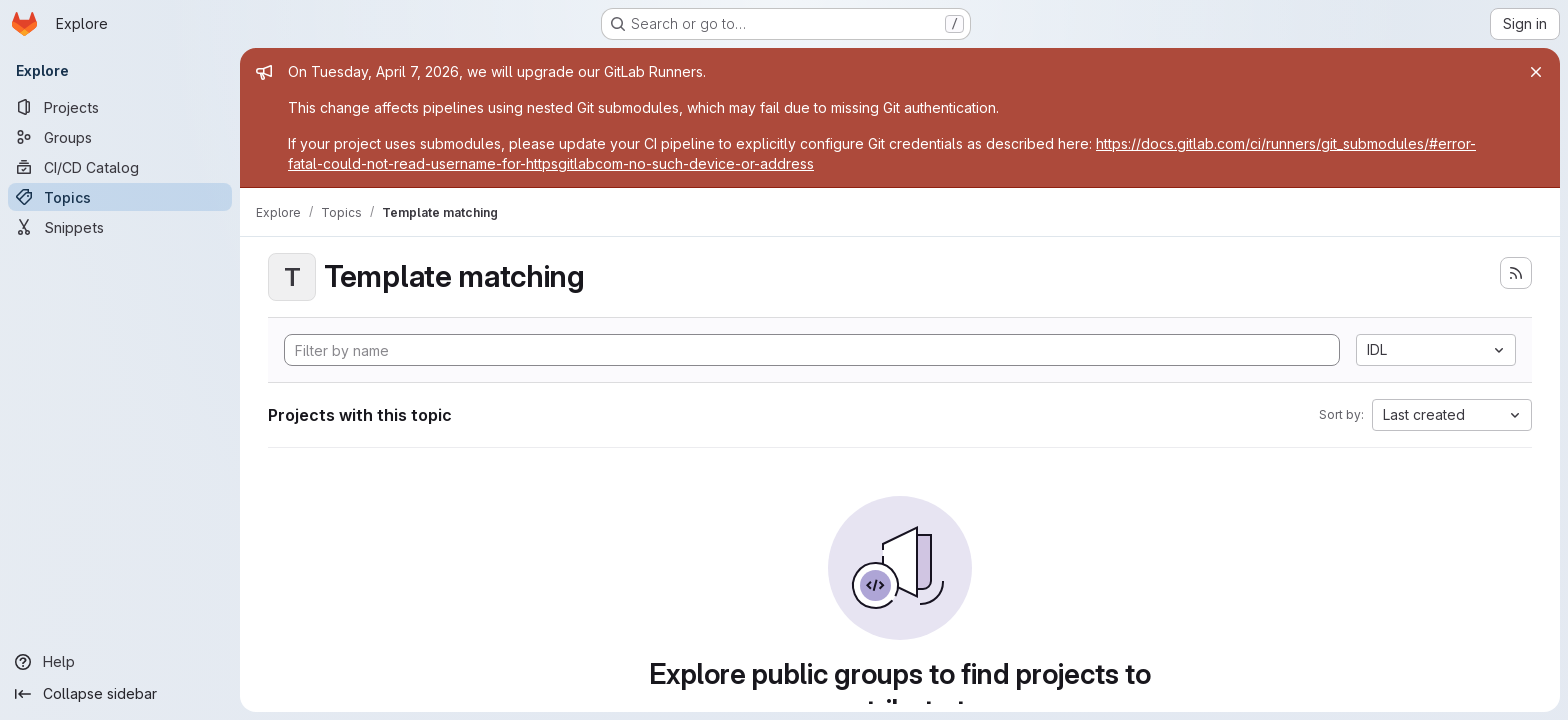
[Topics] (120, 197)
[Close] (1536, 72)
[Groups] (120, 137)
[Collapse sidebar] (120, 694)
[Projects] (120, 107)
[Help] (120, 662)
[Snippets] (120, 227)
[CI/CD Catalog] (120, 167)
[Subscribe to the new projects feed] (1516, 273)
